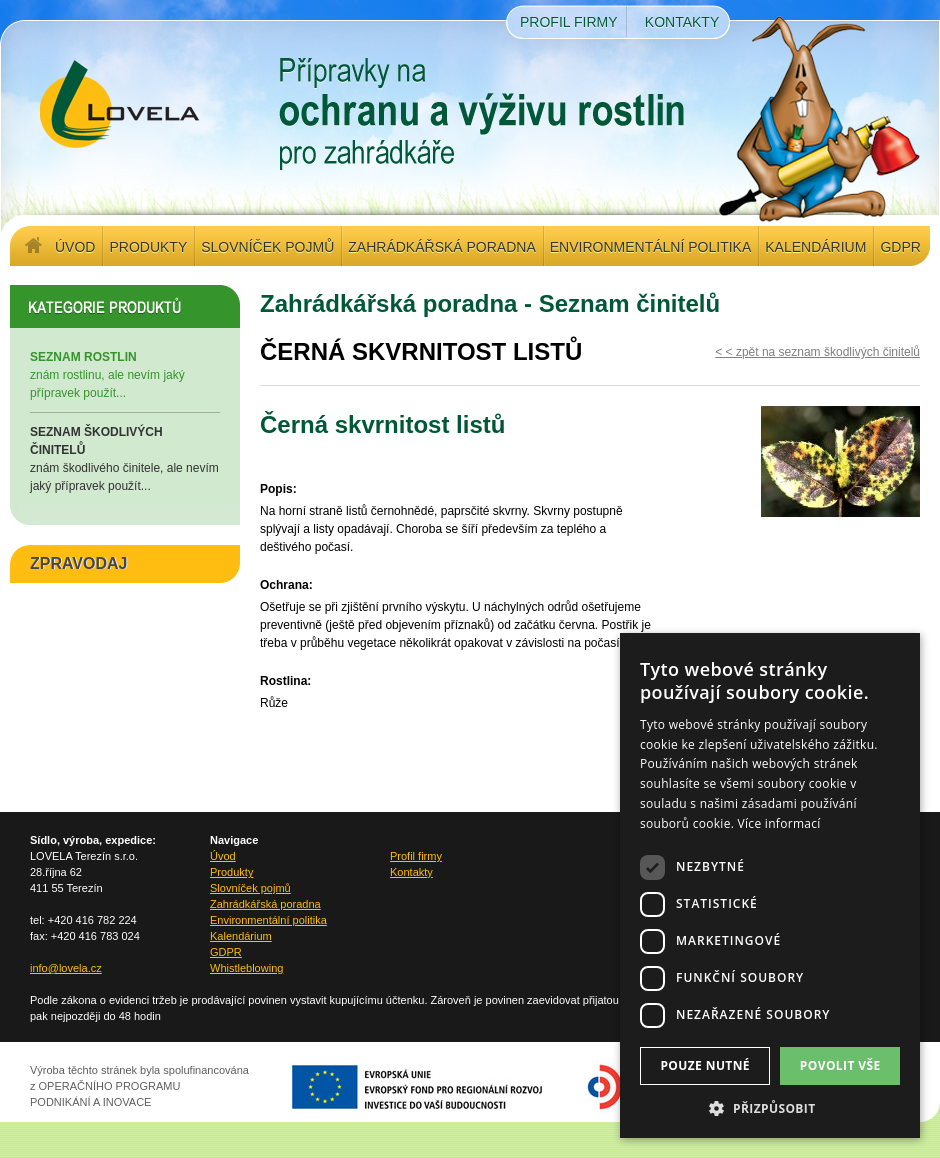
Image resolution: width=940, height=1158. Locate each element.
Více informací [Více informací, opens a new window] (779, 823)
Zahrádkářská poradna (441, 247)
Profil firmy (569, 22)
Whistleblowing (246, 968)
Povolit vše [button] (840, 1065)
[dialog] (770, 885)
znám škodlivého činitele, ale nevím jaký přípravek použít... (125, 458)
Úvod (75, 247)
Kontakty (682, 22)
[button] (770, 1108)
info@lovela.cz (66, 968)
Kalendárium (815, 247)
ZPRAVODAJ (79, 563)
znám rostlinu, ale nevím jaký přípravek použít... (125, 374)
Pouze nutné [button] (705, 1065)
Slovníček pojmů (267, 247)
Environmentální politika (650, 247)
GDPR (900, 247)
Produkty (148, 247)
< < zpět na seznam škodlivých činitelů (817, 352)
